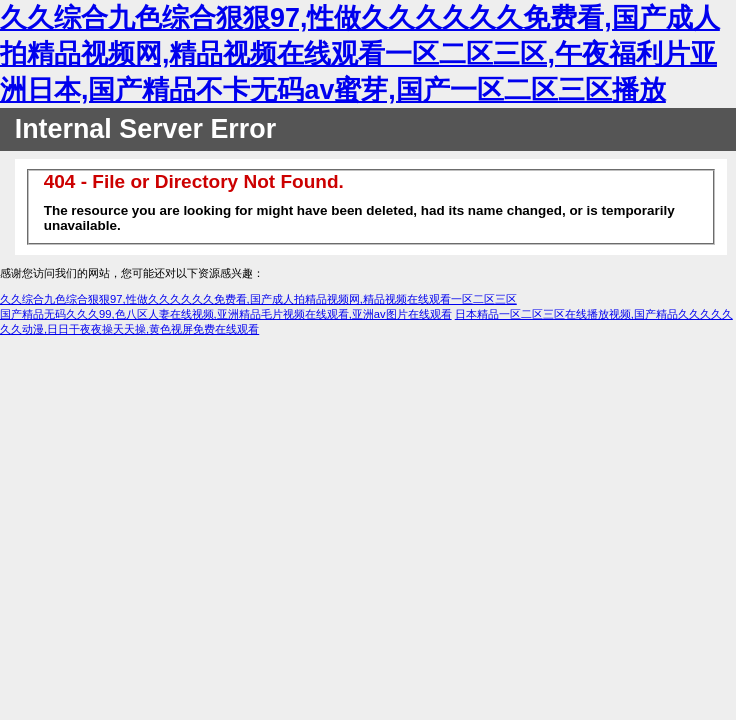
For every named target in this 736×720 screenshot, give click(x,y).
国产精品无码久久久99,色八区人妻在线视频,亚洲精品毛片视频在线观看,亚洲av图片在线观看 (226, 314)
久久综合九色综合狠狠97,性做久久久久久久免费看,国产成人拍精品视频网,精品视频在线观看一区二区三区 (258, 299)
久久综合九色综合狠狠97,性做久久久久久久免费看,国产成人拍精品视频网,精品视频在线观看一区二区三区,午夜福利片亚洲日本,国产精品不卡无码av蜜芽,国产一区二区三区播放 (360, 54)
